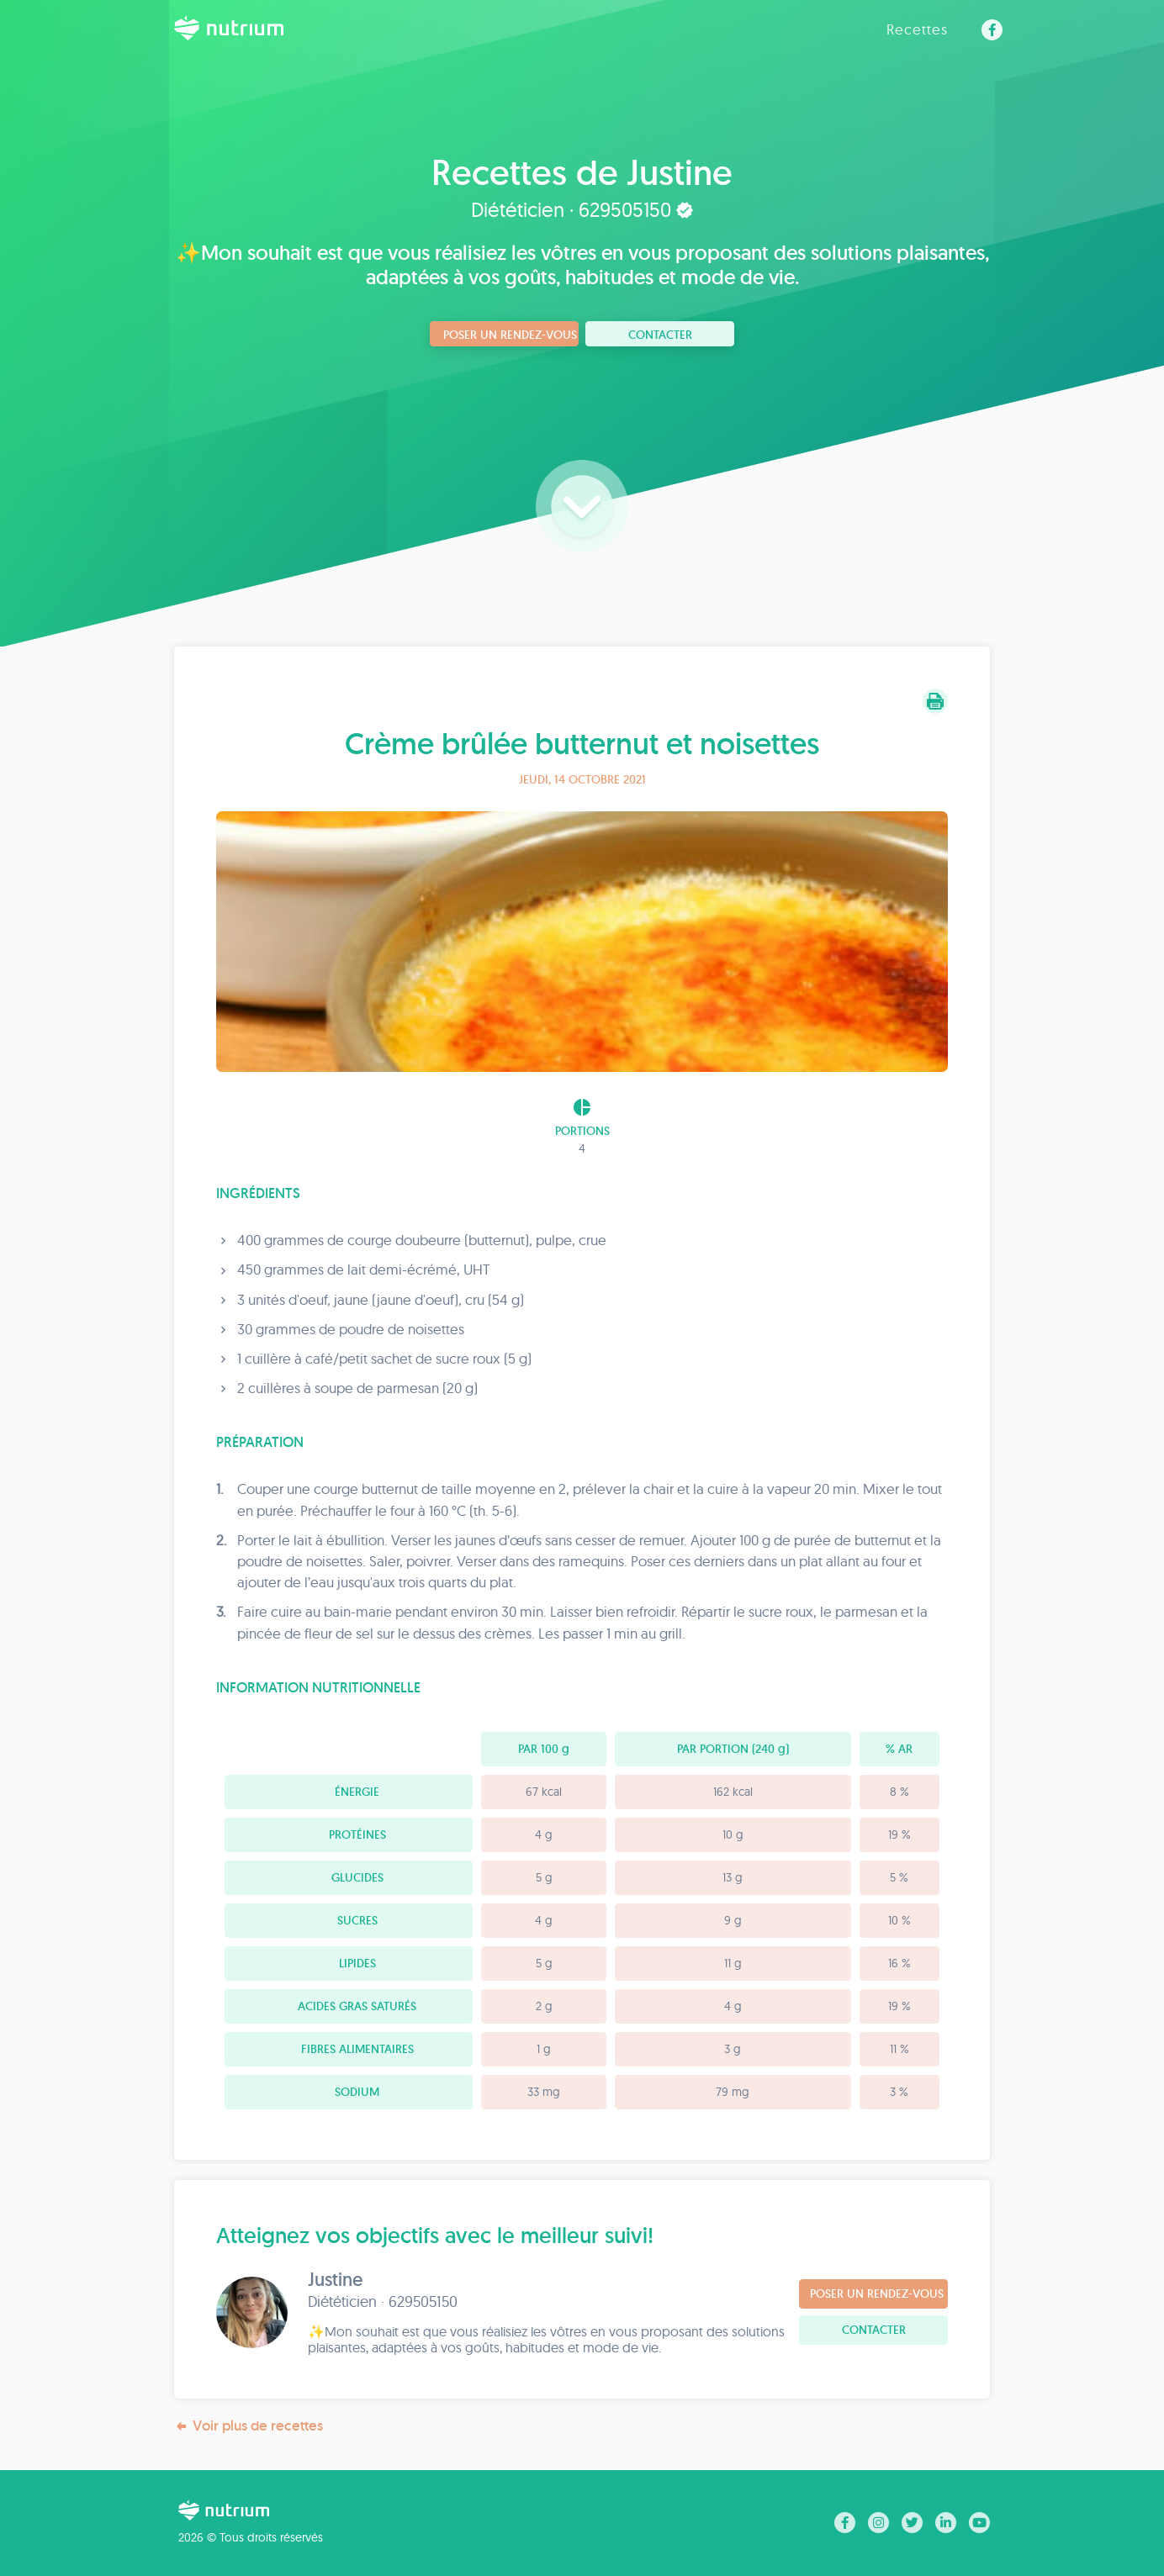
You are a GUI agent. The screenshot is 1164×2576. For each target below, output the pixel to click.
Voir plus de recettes (248, 2425)
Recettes (917, 29)
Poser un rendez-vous (510, 334)
